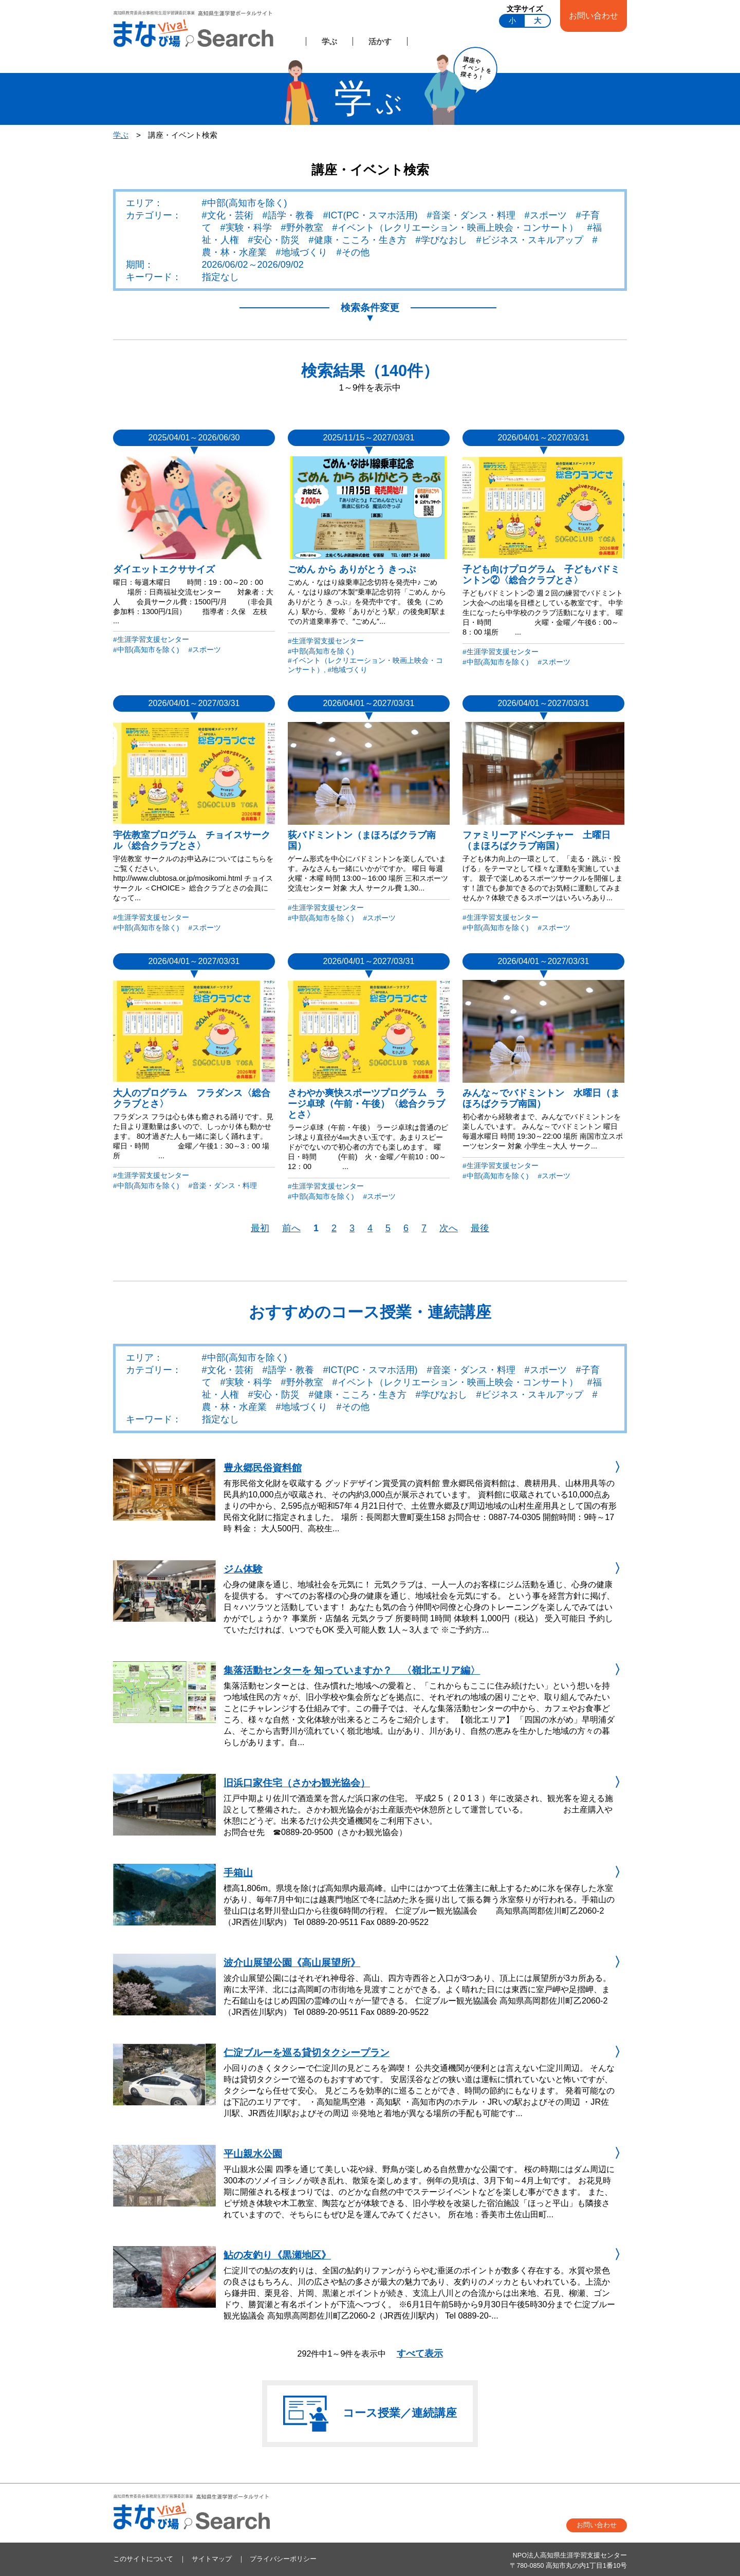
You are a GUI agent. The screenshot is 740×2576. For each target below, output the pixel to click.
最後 (480, 1228)
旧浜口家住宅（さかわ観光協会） (297, 1782)
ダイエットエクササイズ (164, 569)
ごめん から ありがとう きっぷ (352, 569)
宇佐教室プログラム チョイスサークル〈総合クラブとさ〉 (191, 840)
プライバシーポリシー (283, 2559)
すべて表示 (420, 2353)
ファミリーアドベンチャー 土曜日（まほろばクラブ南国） (536, 840)
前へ (291, 1228)
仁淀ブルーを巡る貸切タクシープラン (307, 2052)
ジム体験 (243, 1569)
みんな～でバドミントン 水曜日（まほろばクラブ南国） (541, 1098)
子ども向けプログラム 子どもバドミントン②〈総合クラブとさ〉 (541, 574)
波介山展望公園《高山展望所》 (292, 1962)
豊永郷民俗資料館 (263, 1467)
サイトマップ (212, 2559)
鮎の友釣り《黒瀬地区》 (277, 2255)
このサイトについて (143, 2559)
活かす (380, 41)
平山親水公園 (253, 2153)
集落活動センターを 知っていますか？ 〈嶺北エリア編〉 (352, 1670)
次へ (448, 1228)
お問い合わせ (593, 15)
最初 (260, 1228)
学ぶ (329, 41)
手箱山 (238, 1872)
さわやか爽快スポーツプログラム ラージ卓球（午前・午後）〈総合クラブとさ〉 (366, 1104)
